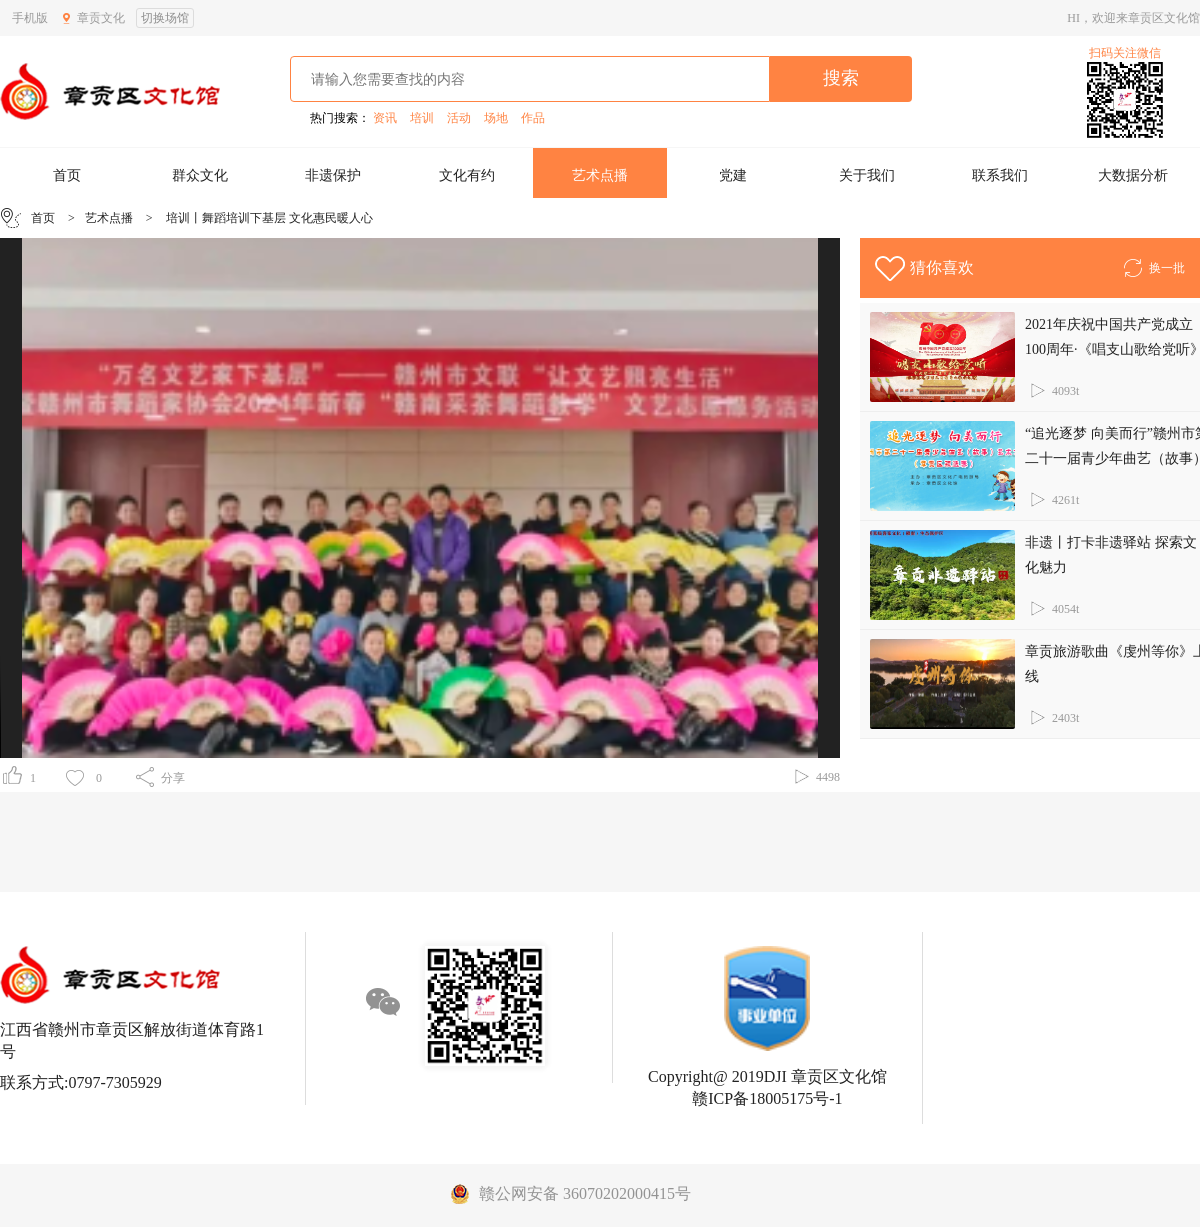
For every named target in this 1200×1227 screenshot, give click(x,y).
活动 (459, 118)
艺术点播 (600, 175)
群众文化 (200, 175)
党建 (733, 175)
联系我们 (1000, 175)
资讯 (385, 118)
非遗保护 (333, 175)
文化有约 (467, 175)
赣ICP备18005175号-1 (767, 1098)
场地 (496, 118)
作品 (533, 118)
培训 (422, 118)
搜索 (841, 78)
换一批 (1153, 265)
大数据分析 (1133, 175)
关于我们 (867, 175)
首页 (67, 175)
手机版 (30, 18)
